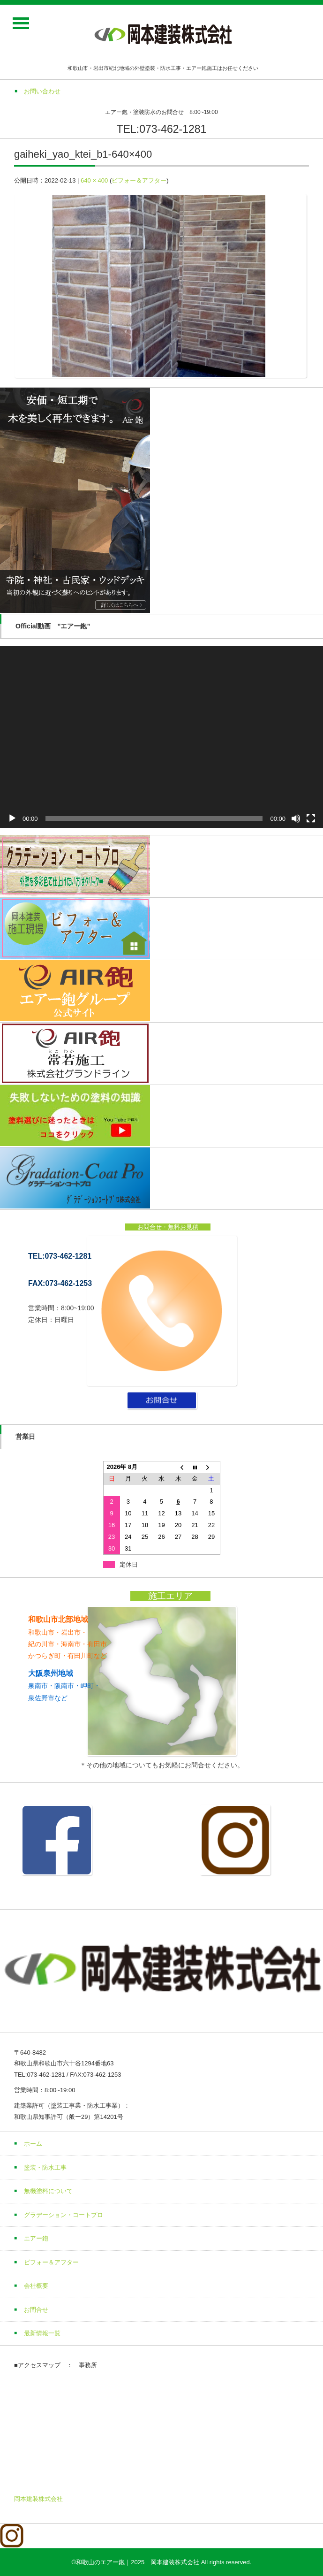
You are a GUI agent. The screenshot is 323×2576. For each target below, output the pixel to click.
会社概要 (36, 2285)
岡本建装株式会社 (38, 2498)
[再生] (12, 818)
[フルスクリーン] (310, 818)
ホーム (33, 2143)
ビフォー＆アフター (139, 180)
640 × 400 (94, 180)
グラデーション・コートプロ (63, 2214)
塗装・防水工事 (45, 2167)
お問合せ (36, 2309)
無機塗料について (48, 2190)
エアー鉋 (36, 2238)
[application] (161, 737)
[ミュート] (295, 818)
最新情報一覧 (42, 2333)
